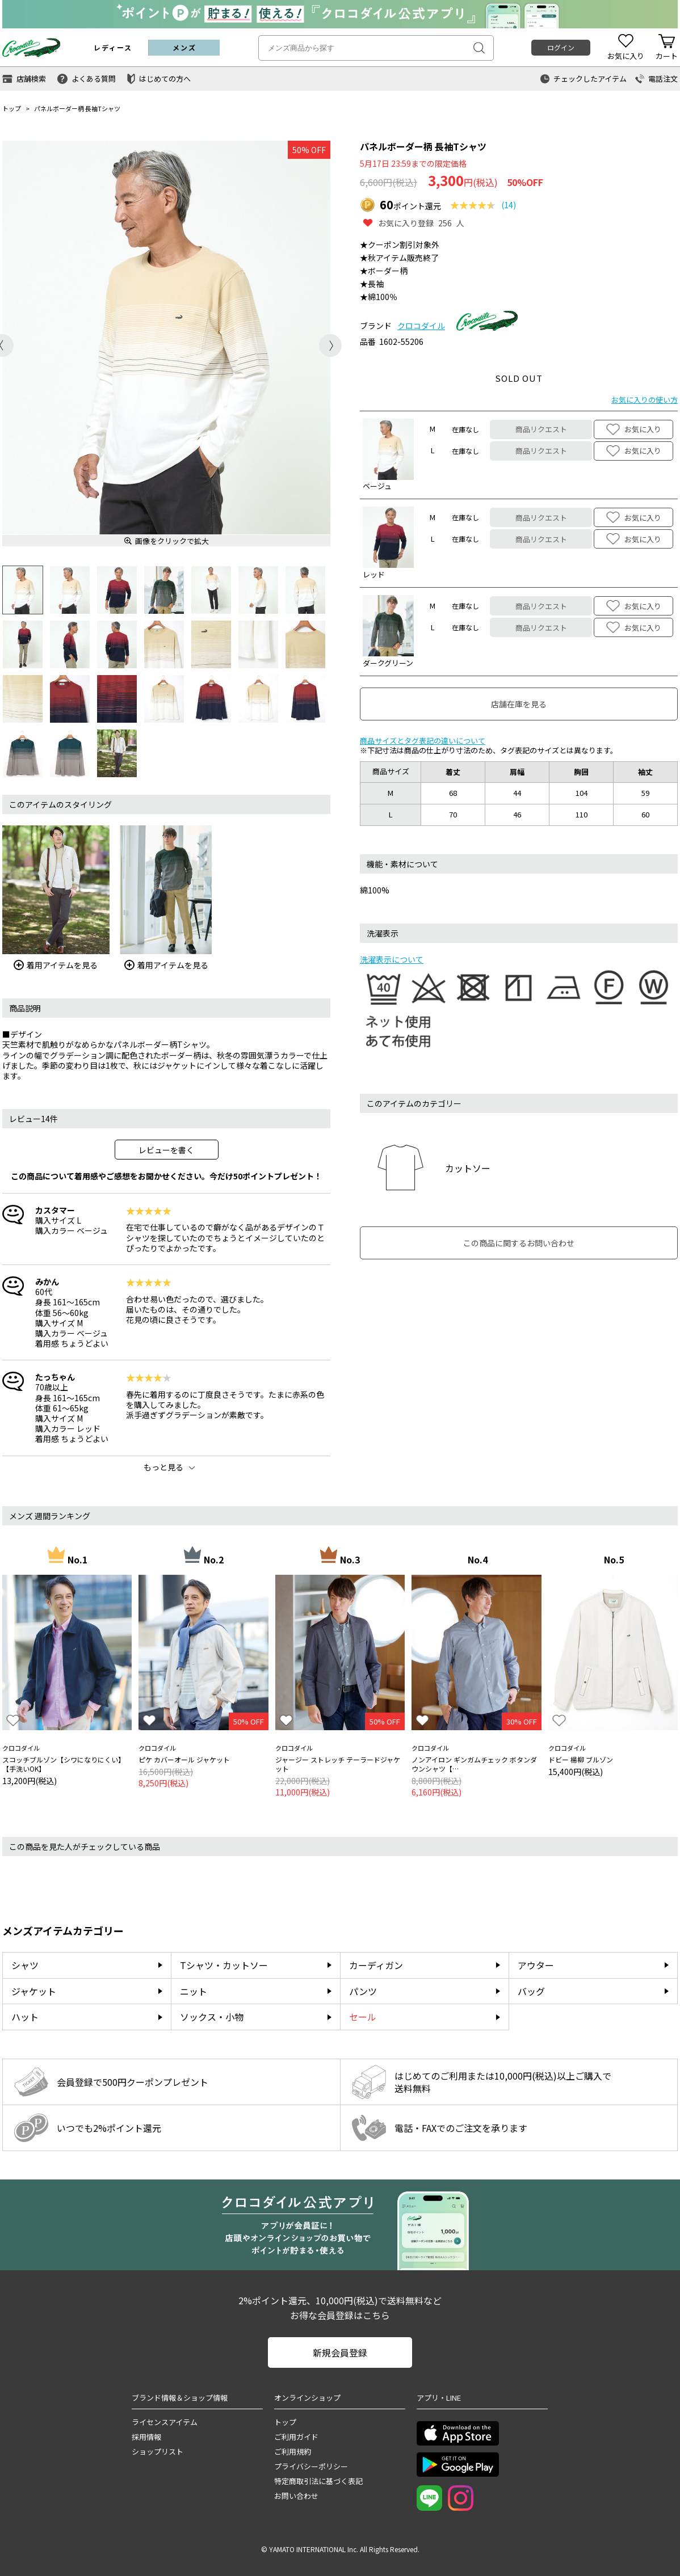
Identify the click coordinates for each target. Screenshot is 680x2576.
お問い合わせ (296, 2495)
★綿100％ (378, 296)
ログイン (560, 47)
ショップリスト (157, 2451)
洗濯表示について (391, 959)
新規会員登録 (340, 2352)
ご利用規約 (292, 2451)
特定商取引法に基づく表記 (318, 2481)
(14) (508, 205)
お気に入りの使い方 (644, 399)
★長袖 (372, 283)
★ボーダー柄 (384, 270)
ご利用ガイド (296, 2436)
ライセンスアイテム (165, 2422)
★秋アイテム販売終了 (399, 257)
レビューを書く (166, 1150)
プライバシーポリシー (311, 2466)
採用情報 (146, 2436)
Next (330, 345)
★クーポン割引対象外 (399, 244)
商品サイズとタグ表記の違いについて (422, 740)
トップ (11, 108)
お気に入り (633, 429)
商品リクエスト (541, 429)
